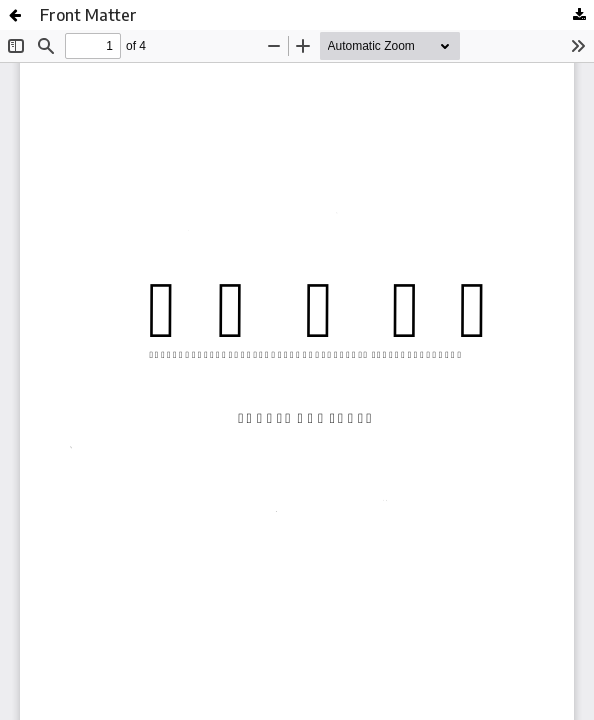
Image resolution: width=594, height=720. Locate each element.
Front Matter (88, 15)
